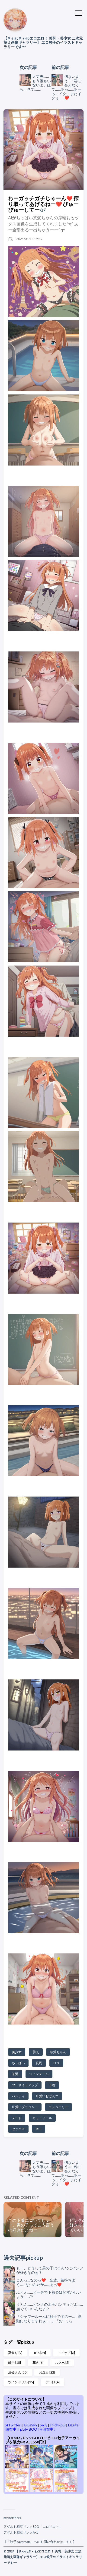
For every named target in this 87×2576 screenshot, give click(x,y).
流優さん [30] (17, 2372)
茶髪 (15, 2074)
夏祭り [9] (15, 2353)
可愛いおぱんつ (47, 2096)
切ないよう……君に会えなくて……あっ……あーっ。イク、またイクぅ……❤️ (66, 87)
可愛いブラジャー (25, 2107)
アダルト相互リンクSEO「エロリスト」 (32, 2526)
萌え (35, 2052)
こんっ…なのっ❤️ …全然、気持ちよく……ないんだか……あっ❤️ (45, 2282)
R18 (39, 2129)
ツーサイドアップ (25, 2085)
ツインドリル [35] (21, 2382)
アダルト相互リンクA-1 (20, 2532)
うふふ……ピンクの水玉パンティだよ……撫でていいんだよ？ (49, 2306)
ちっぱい (18, 2063)
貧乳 (39, 2063)
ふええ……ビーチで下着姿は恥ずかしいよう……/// (48, 2294)
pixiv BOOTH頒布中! (37, 2429)
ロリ (56, 2063)
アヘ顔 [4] (52, 2382)
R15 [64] (40, 2353)
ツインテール (39, 2074)
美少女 (17, 2052)
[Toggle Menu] (79, 12)
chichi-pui (58, 2425)
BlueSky (31, 2425)
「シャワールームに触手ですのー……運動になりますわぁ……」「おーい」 (48, 2318)
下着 (52, 2085)
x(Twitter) (13, 2425)
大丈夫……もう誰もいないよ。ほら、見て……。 (35, 82)
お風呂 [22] (47, 2372)
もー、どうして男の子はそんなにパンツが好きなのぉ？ (49, 2270)
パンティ (18, 2096)
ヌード (17, 2118)
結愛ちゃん (58, 2052)
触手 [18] (14, 2362)
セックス (18, 2129)
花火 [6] (37, 2362)
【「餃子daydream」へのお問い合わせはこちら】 (39, 2542)
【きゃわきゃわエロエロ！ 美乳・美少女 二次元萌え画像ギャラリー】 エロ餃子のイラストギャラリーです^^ (43, 42)
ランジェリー (58, 2107)
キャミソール (42, 2118)
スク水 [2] (62, 2362)
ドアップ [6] (66, 2353)
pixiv (44, 2425)
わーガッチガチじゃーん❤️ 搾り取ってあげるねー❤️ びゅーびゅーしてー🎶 (43, 204)
